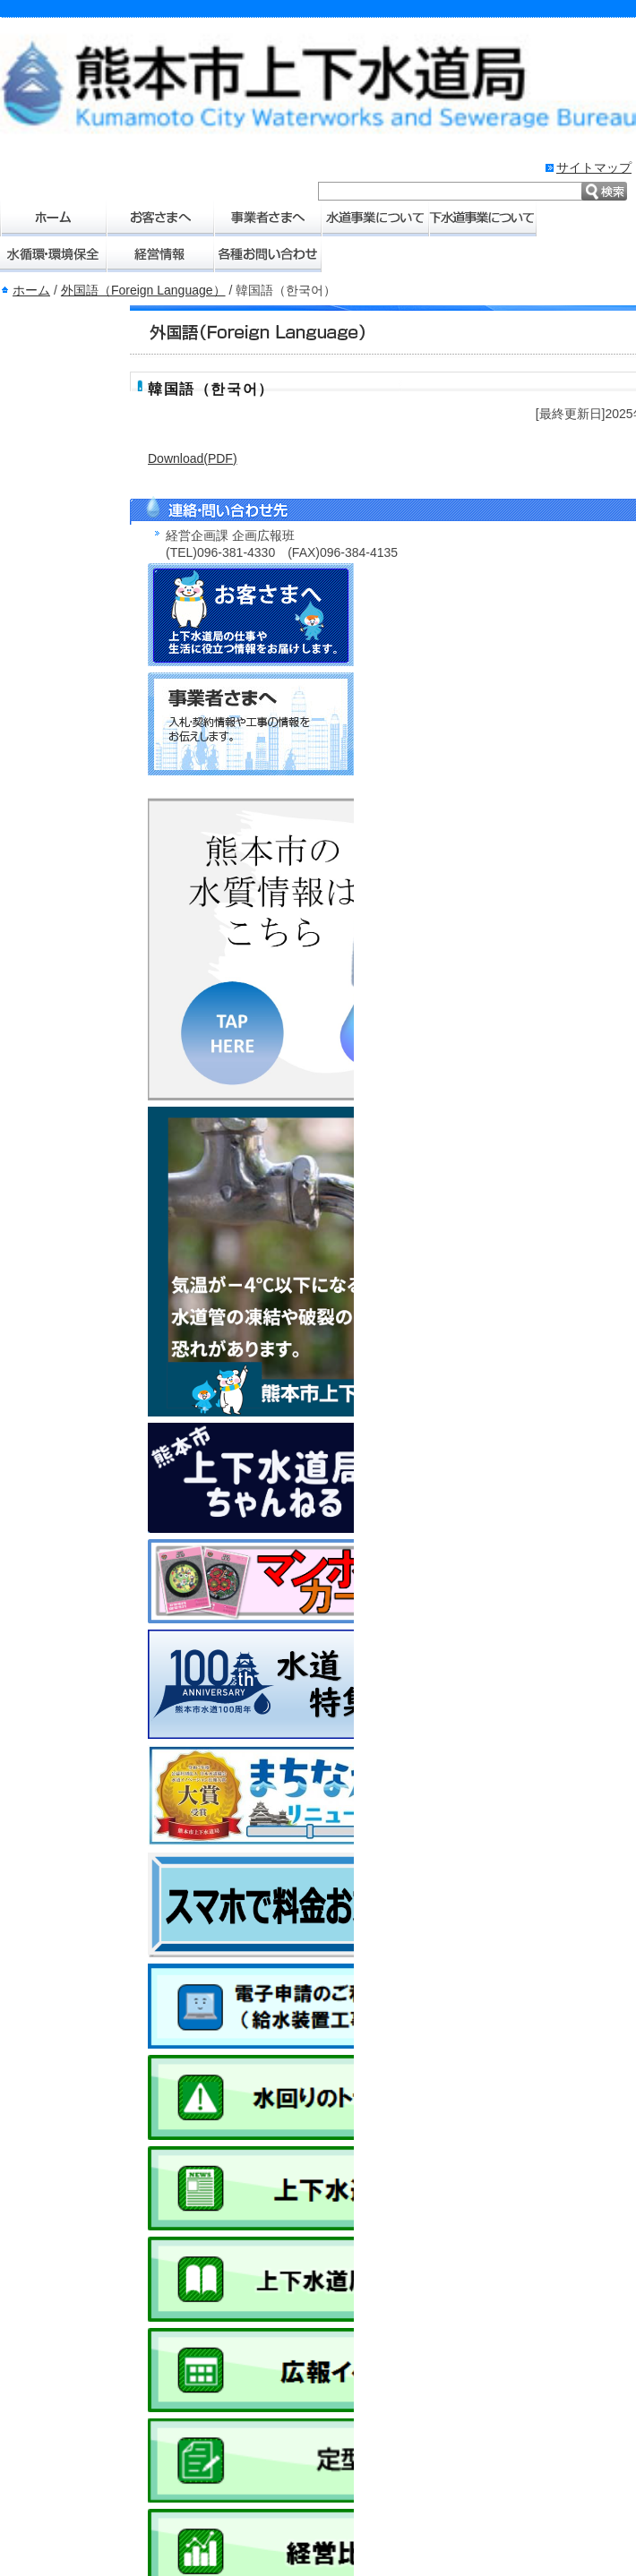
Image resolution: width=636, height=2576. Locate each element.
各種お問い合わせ (268, 254)
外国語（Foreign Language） (143, 290)
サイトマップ (594, 167)
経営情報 (161, 254)
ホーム (53, 218)
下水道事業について (483, 218)
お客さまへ (161, 218)
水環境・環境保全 (53, 254)
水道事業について (376, 218)
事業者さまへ (268, 218)
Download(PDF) (192, 458)
